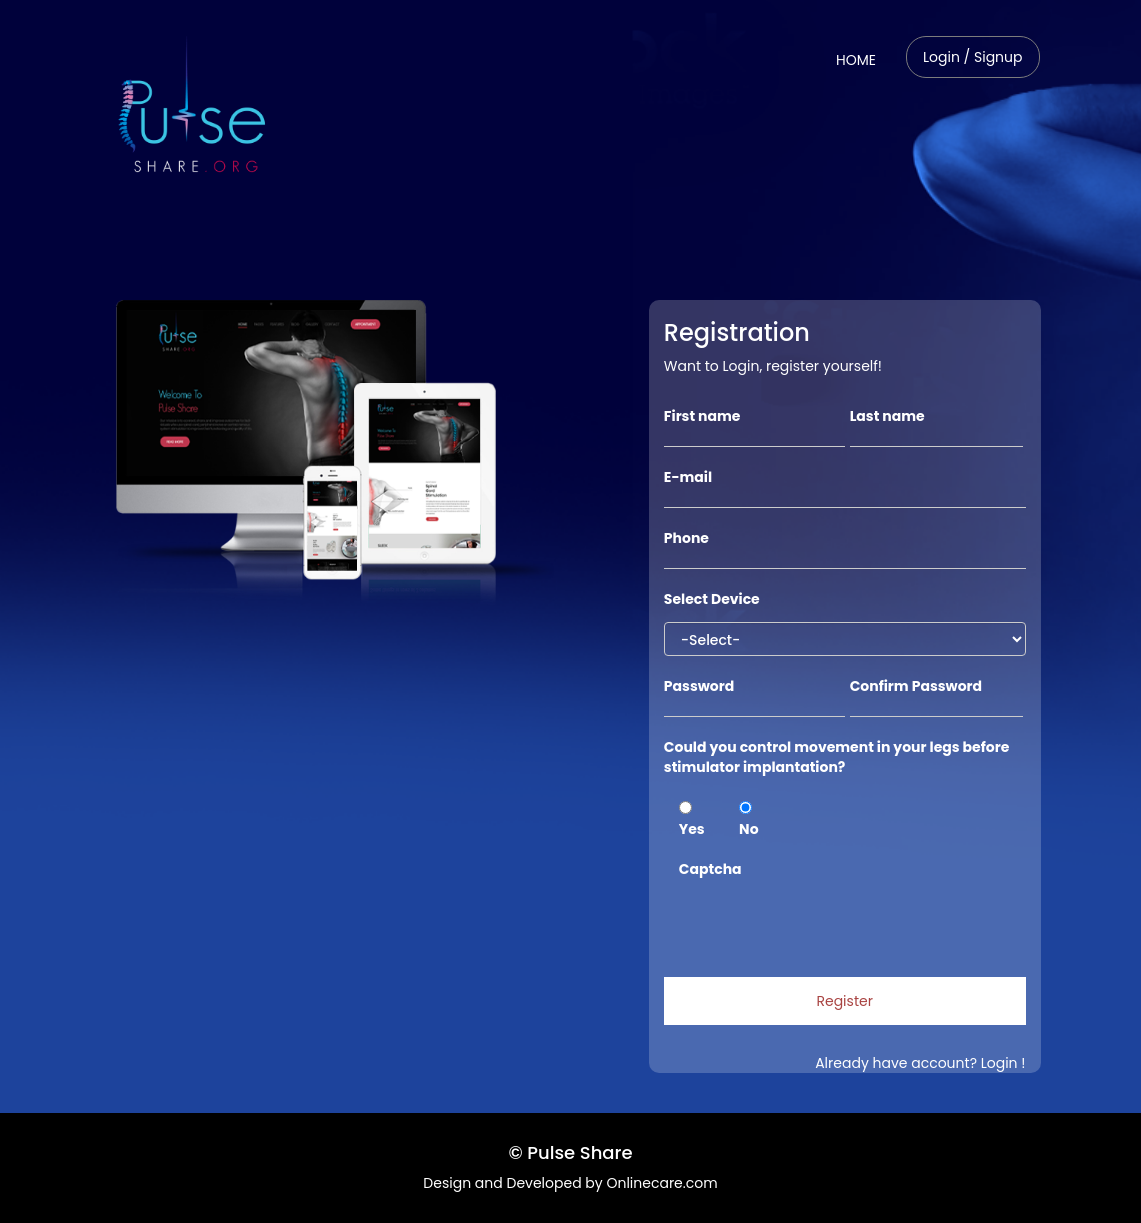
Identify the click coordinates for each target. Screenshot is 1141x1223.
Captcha (710, 869)
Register (844, 1001)
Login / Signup (973, 57)
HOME (863, 59)
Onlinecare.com (661, 1183)
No (748, 820)
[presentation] (831, 918)
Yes (692, 820)
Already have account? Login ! (920, 1063)
